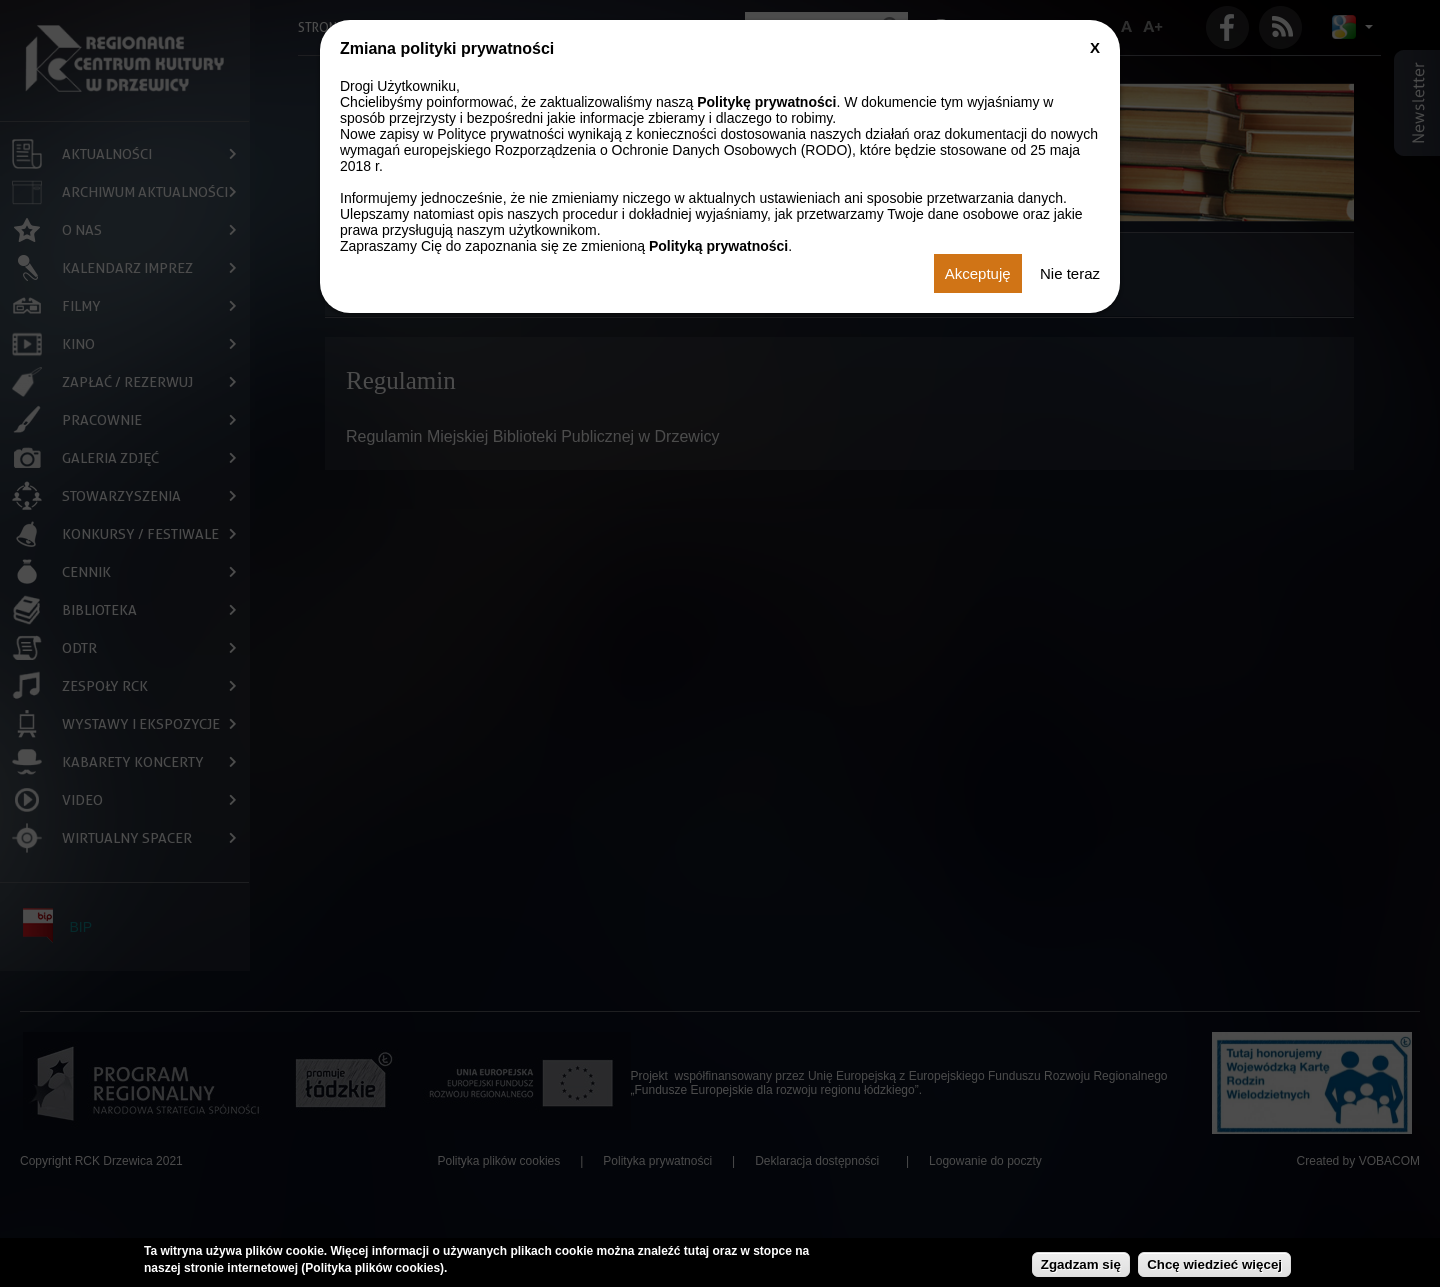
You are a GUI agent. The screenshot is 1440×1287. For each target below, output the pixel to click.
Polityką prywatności (718, 246)
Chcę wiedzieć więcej (1214, 1264)
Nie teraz (1070, 273)
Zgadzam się (1081, 1264)
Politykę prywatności (766, 102)
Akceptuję (978, 273)
